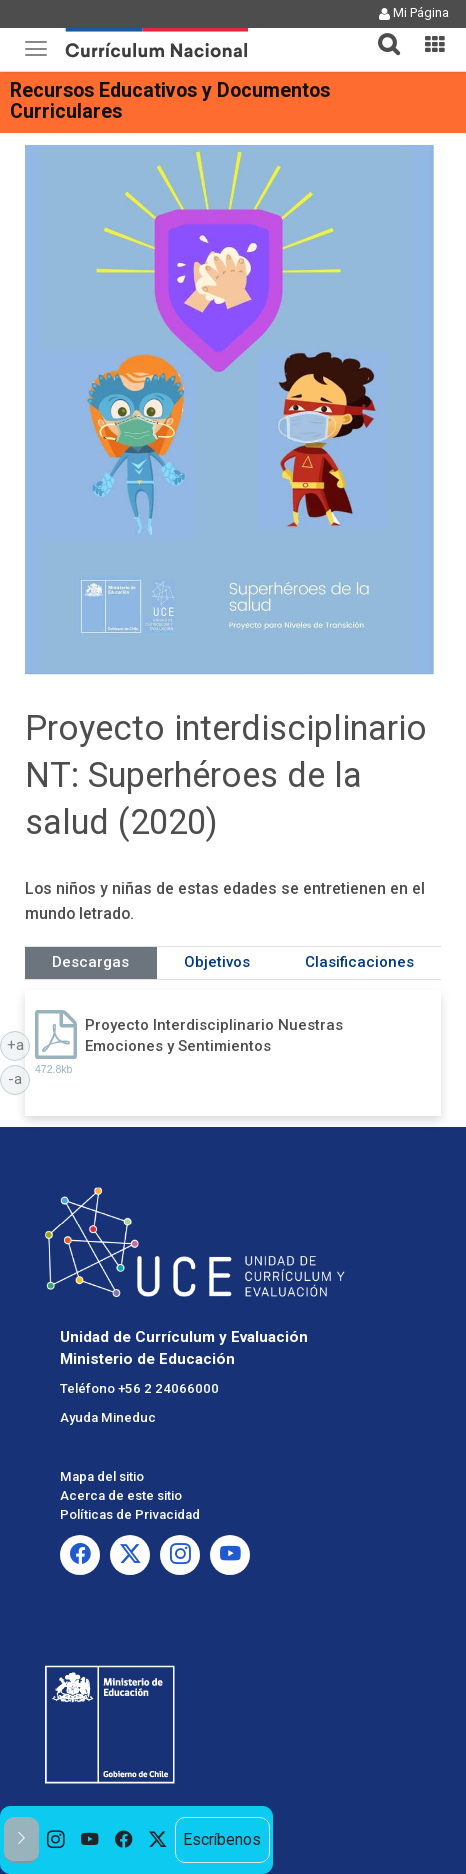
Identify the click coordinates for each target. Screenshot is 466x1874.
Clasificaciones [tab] (359, 962)
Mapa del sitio (102, 1476)
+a (19, 1044)
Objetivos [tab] (217, 962)
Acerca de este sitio (121, 1495)
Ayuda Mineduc (108, 1417)
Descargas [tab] (90, 962)
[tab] (381, 32)
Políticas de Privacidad (130, 1514)
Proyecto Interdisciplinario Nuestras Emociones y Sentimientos (214, 1035)
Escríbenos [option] (222, 1839)
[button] (381, 32)
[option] (56, 1840)
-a (19, 1078)
